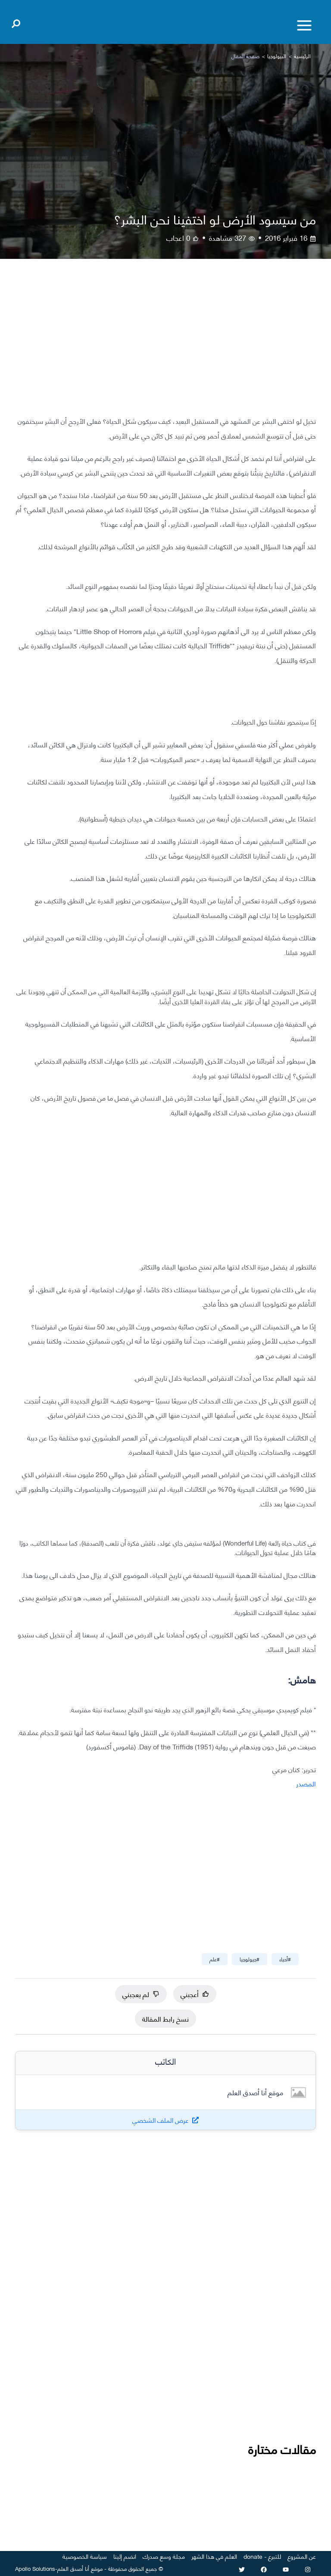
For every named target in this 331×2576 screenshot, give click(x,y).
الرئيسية (302, 56)
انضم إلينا (124, 2556)
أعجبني (195, 1994)
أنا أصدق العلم (73, 2568)
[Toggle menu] (304, 25)
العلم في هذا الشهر (214, 2556)
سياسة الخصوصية (84, 2556)
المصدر (306, 1783)
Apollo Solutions (35, 2568)
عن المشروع (301, 2556)
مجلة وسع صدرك (164, 2556)
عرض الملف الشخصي (160, 2120)
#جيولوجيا (249, 1959)
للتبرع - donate (262, 2556)
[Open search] (16, 22)
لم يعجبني (140, 1994)
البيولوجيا (276, 56)
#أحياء (285, 1959)
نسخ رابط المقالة (165, 2018)
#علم (214, 1959)
